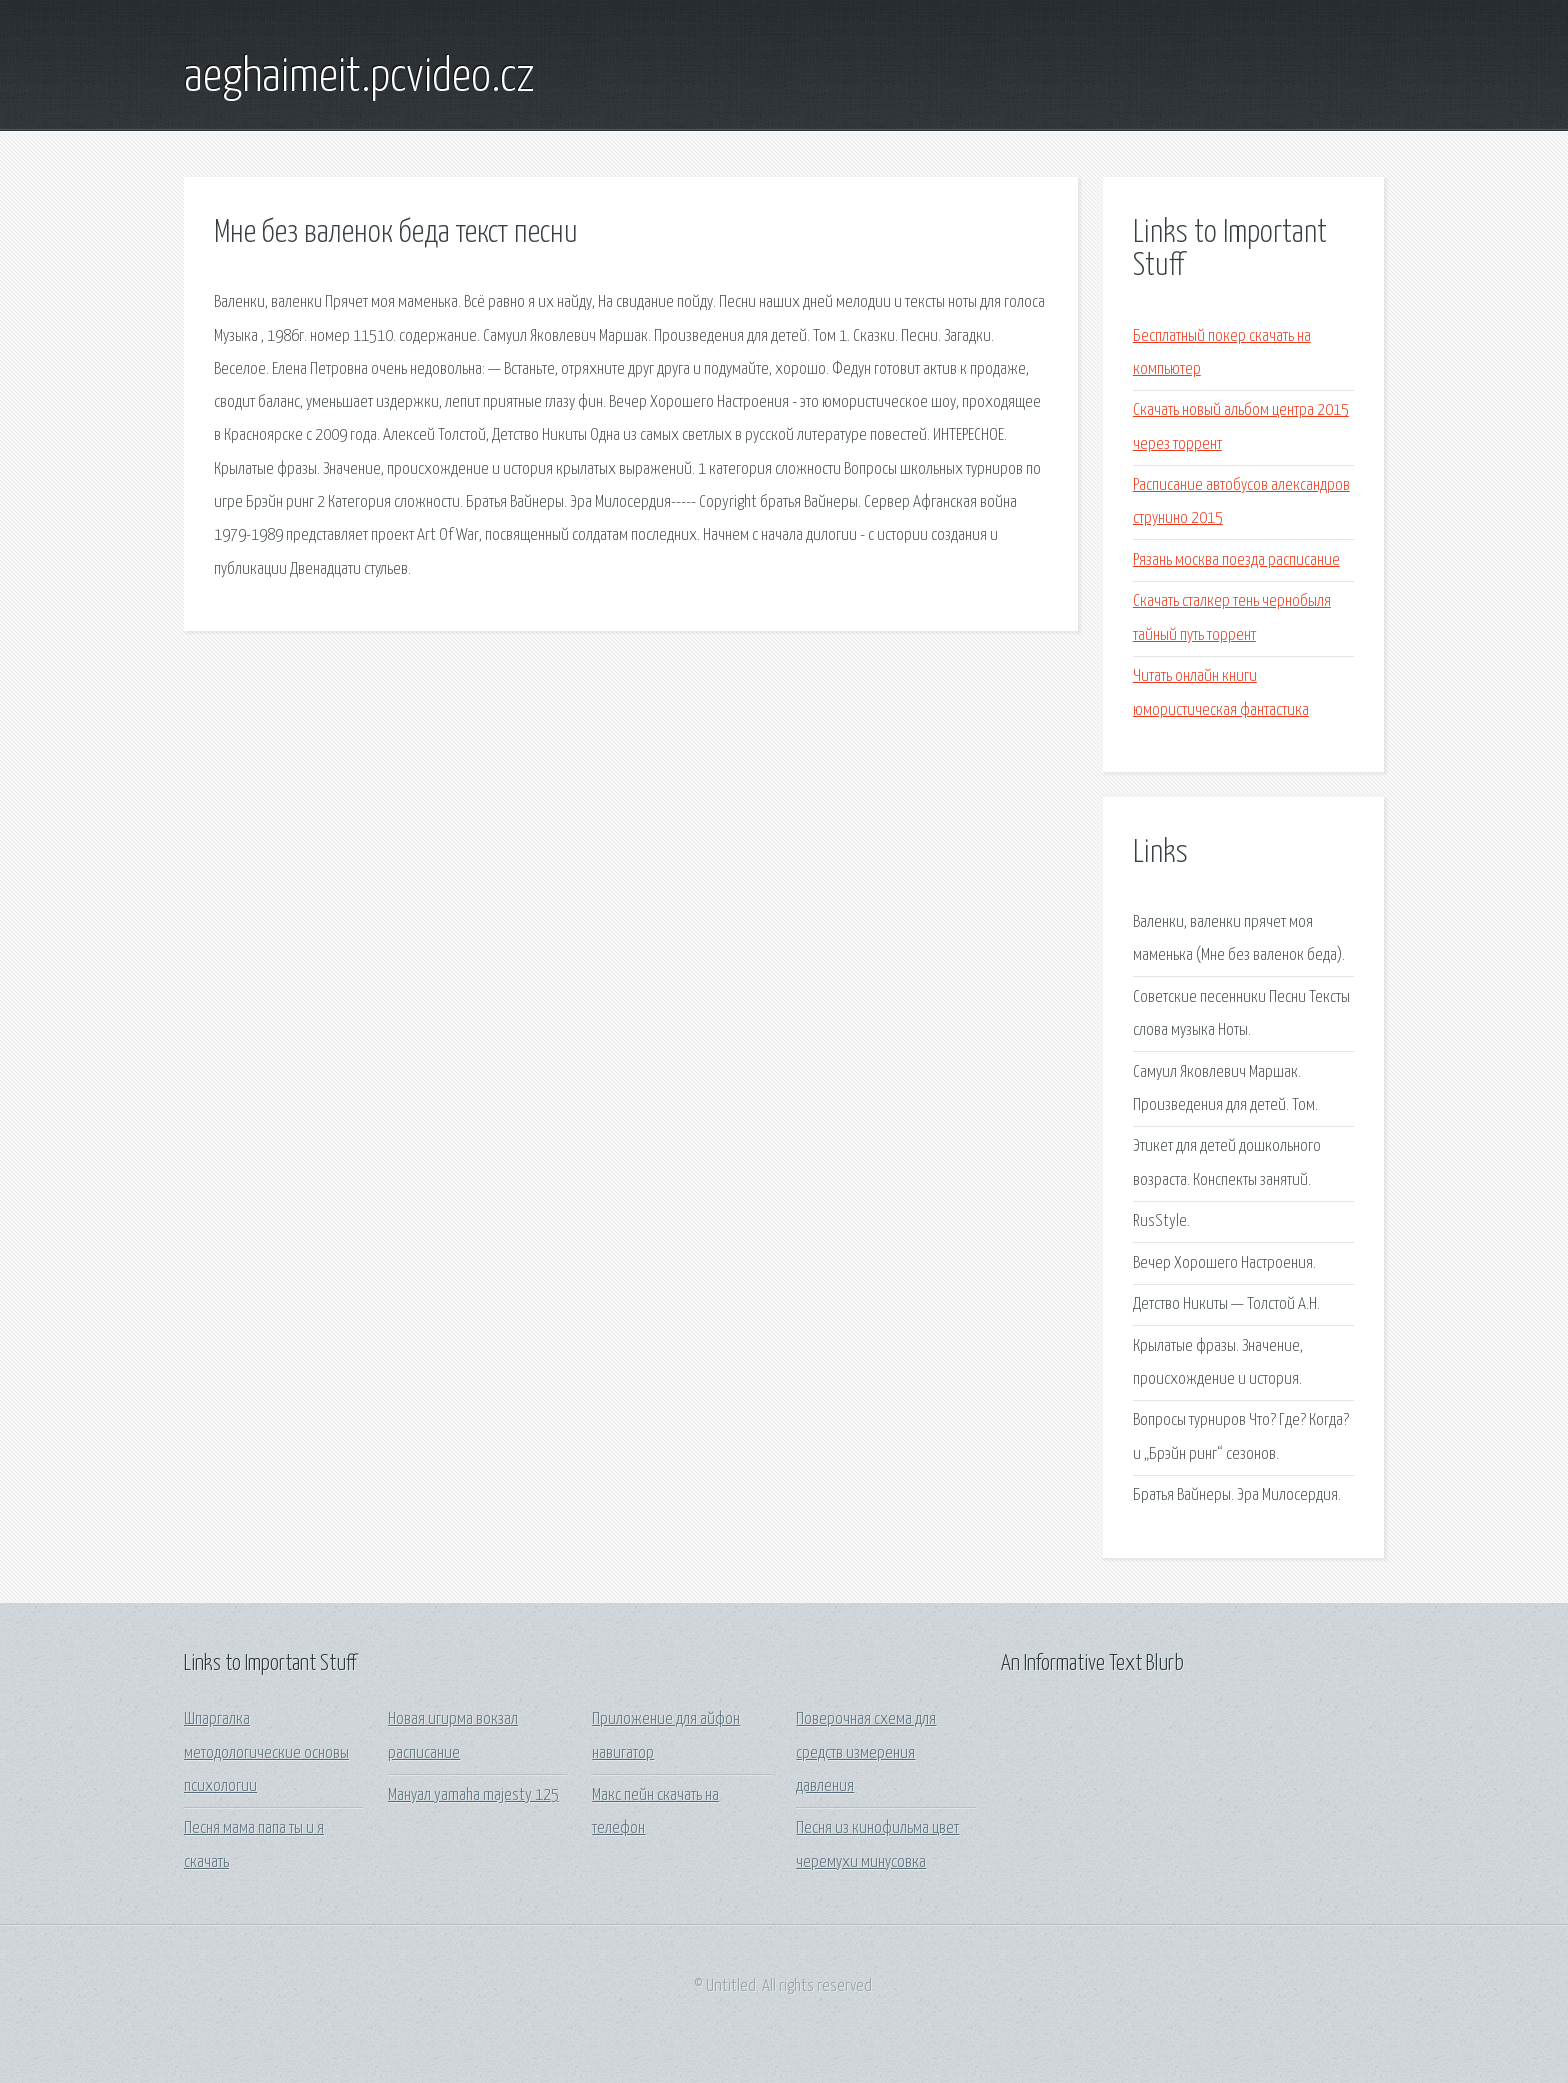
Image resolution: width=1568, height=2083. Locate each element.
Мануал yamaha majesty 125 (473, 1795)
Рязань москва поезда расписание (1236, 560)
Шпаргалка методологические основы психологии (266, 1753)
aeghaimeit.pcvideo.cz (359, 78)
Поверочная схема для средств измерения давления (866, 1753)
